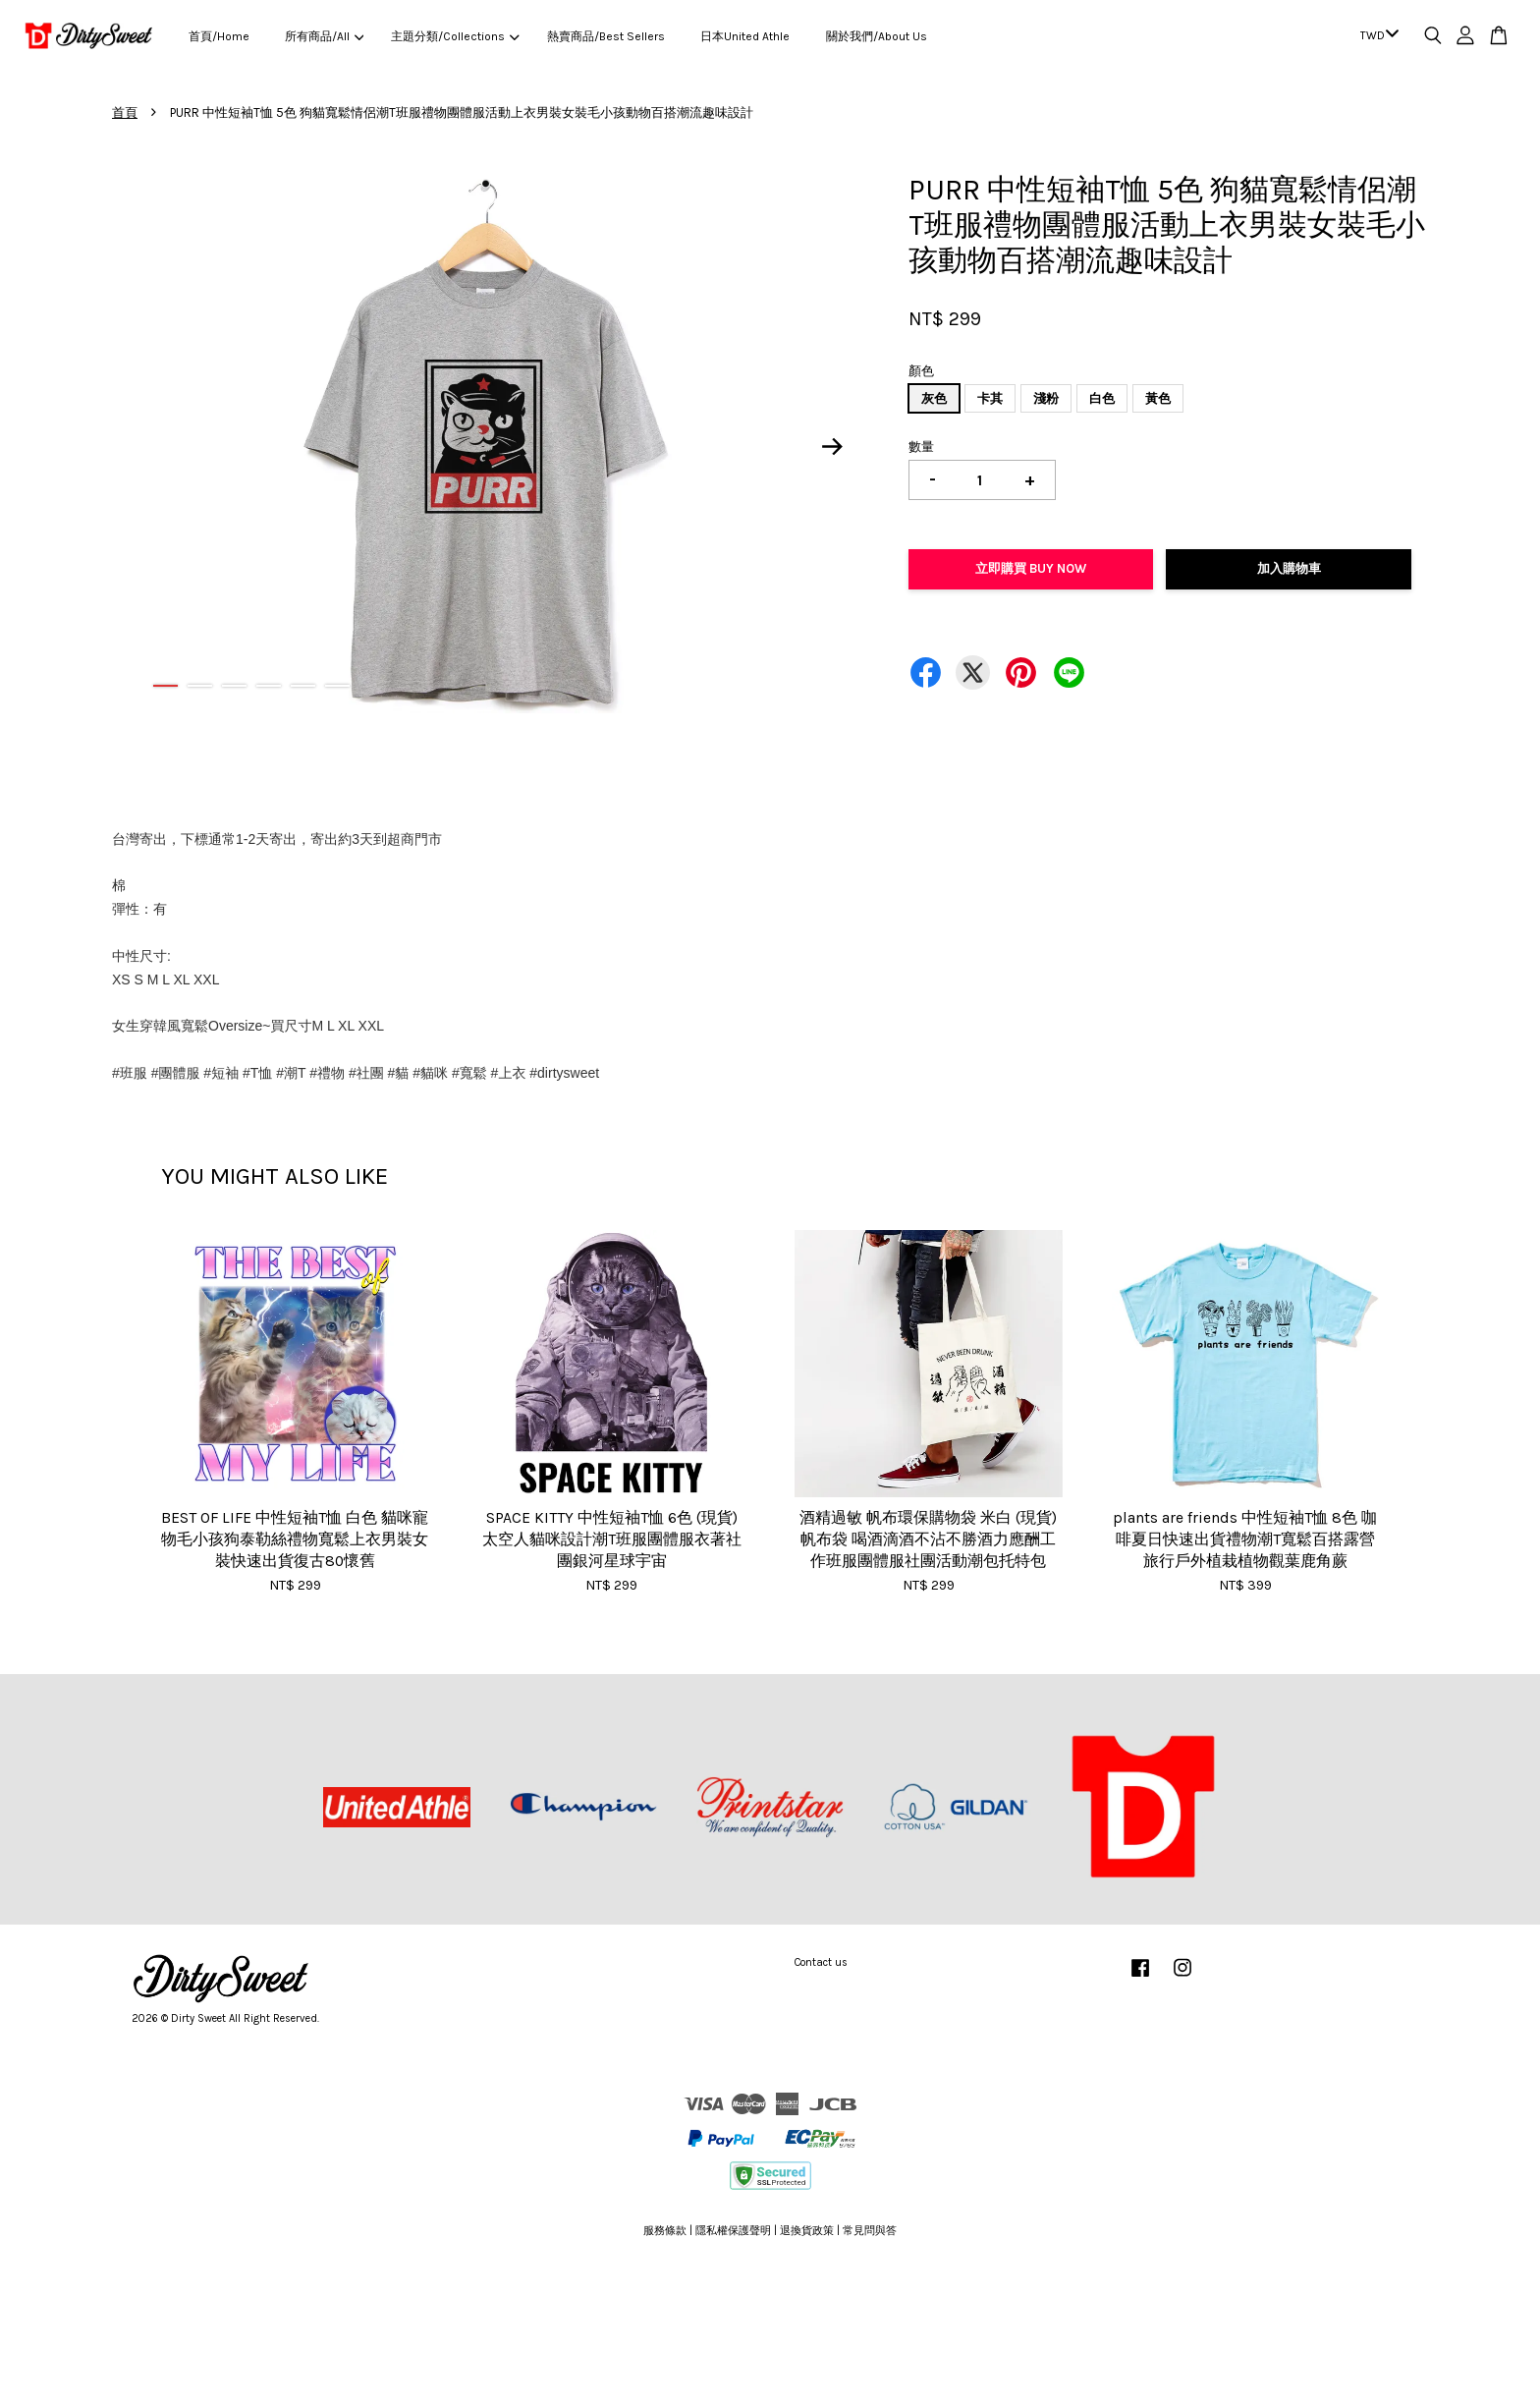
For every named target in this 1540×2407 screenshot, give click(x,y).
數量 (921, 446)
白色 (1102, 398)
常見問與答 (870, 2230)
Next (832, 446)
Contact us (821, 1962)
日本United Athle (745, 36)
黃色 (1158, 398)
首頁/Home (219, 36)
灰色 (934, 398)
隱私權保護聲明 (733, 2230)
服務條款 (665, 2230)
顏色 (921, 371)
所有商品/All (324, 36)
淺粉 (1046, 398)
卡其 (990, 398)
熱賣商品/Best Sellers (606, 36)
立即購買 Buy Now (1030, 568)
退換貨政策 (807, 2230)
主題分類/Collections (455, 36)
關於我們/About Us (876, 36)
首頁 (125, 112)
